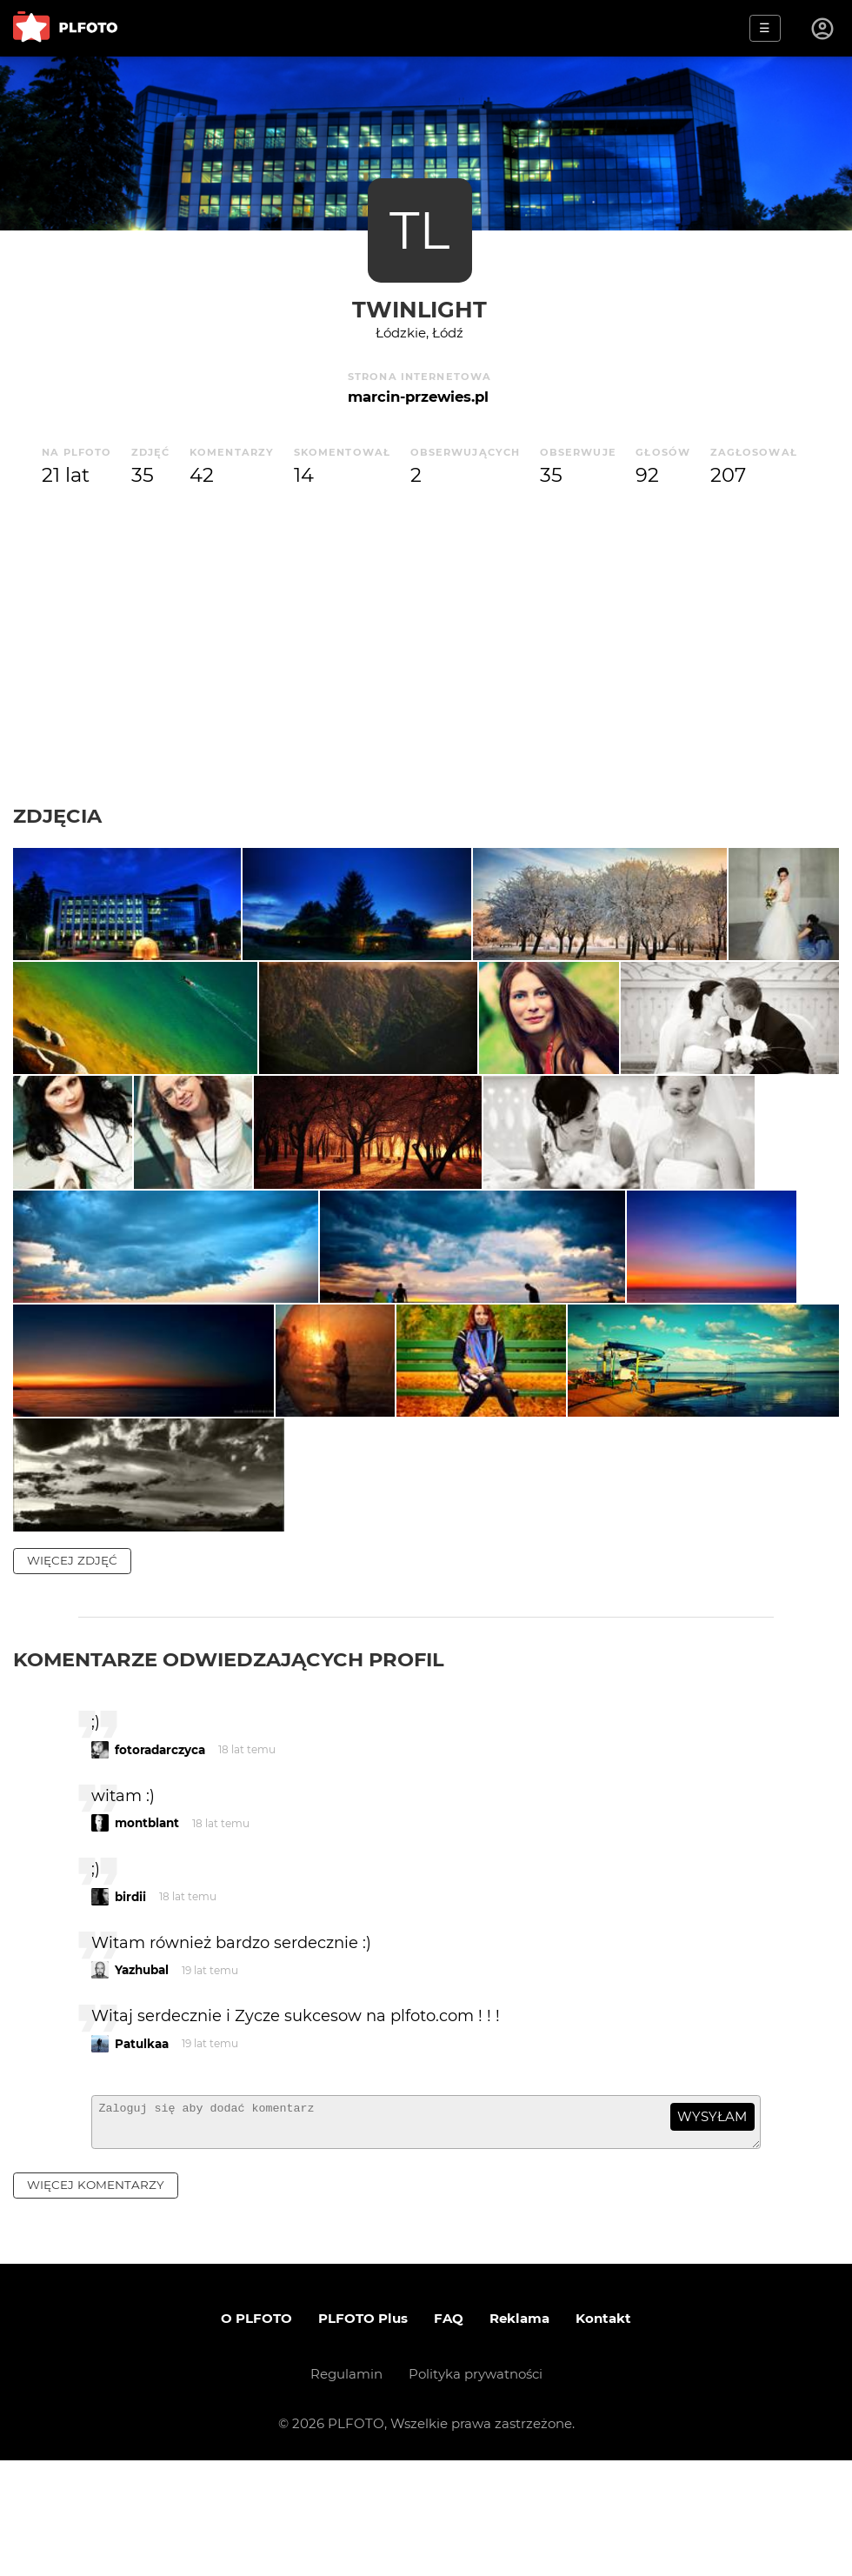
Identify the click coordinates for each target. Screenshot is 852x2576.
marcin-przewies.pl (418, 396)
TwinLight (419, 309)
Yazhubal (142, 2078)
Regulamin (346, 2489)
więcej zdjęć (72, 1668)
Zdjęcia (57, 816)
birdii (130, 2005)
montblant (147, 1931)
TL (419, 230)
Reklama (519, 2434)
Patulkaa (142, 2152)
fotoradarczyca (160, 1858)
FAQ (448, 2434)
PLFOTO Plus (363, 2434)
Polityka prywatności (475, 2489)
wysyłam (712, 2224)
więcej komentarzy (95, 2300)
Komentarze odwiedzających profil (228, 1767)
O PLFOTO (256, 2434)
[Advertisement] (426, 647)
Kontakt (603, 2434)
